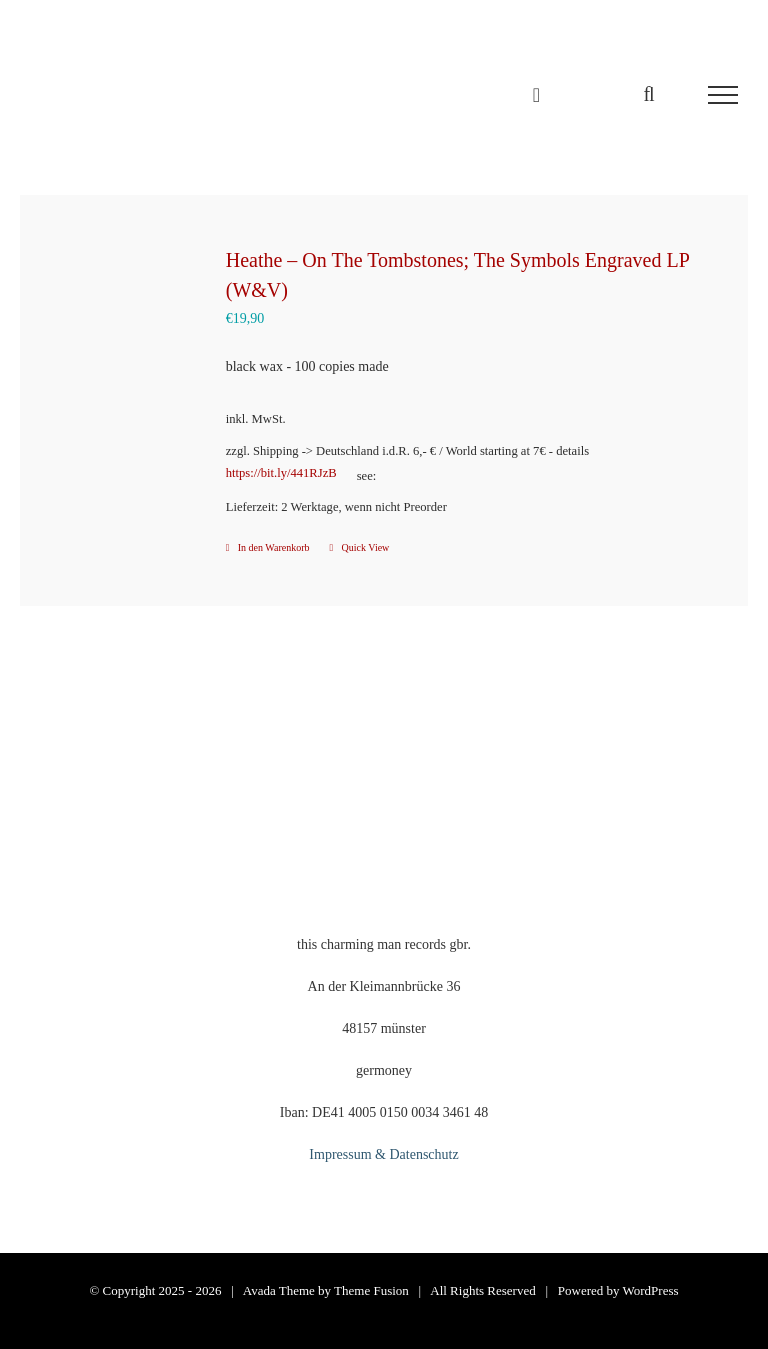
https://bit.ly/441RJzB (281, 473)
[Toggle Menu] (723, 95)
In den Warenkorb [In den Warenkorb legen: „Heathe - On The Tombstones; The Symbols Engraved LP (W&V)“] (274, 547)
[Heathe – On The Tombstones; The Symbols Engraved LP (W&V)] (119, 325)
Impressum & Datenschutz (383, 1154)
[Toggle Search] (648, 94)
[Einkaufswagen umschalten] (536, 95)
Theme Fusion (371, 1290)
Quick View (366, 547)
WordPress (651, 1290)
